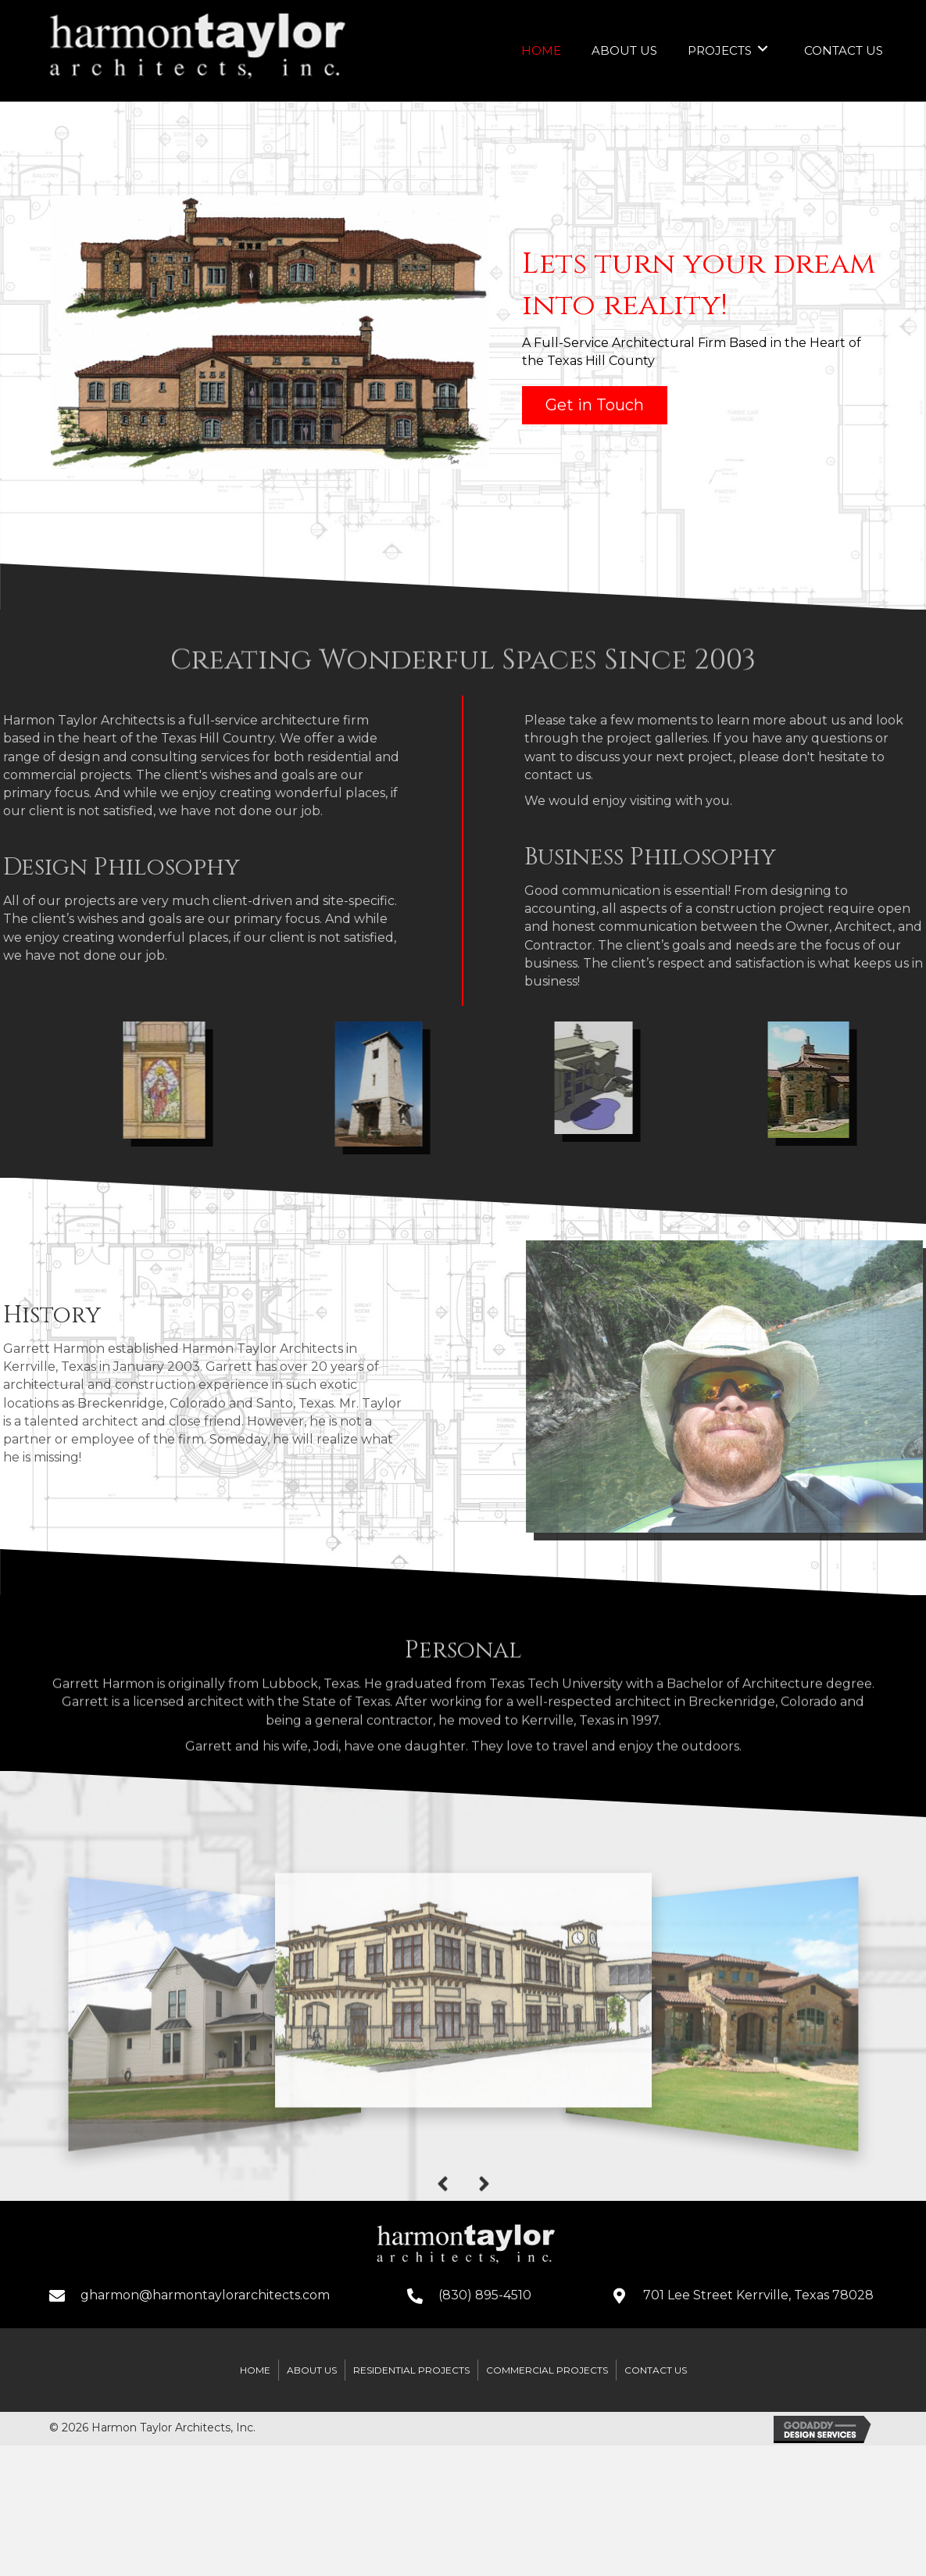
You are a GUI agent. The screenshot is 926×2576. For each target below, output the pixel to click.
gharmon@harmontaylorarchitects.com (205, 2291)
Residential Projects (411, 2366)
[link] (541, 49)
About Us (312, 2366)
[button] (594, 402)
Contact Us (655, 2366)
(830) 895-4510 (484, 2291)
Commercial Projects (547, 2366)
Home (255, 2366)
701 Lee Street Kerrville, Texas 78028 (758, 2291)
